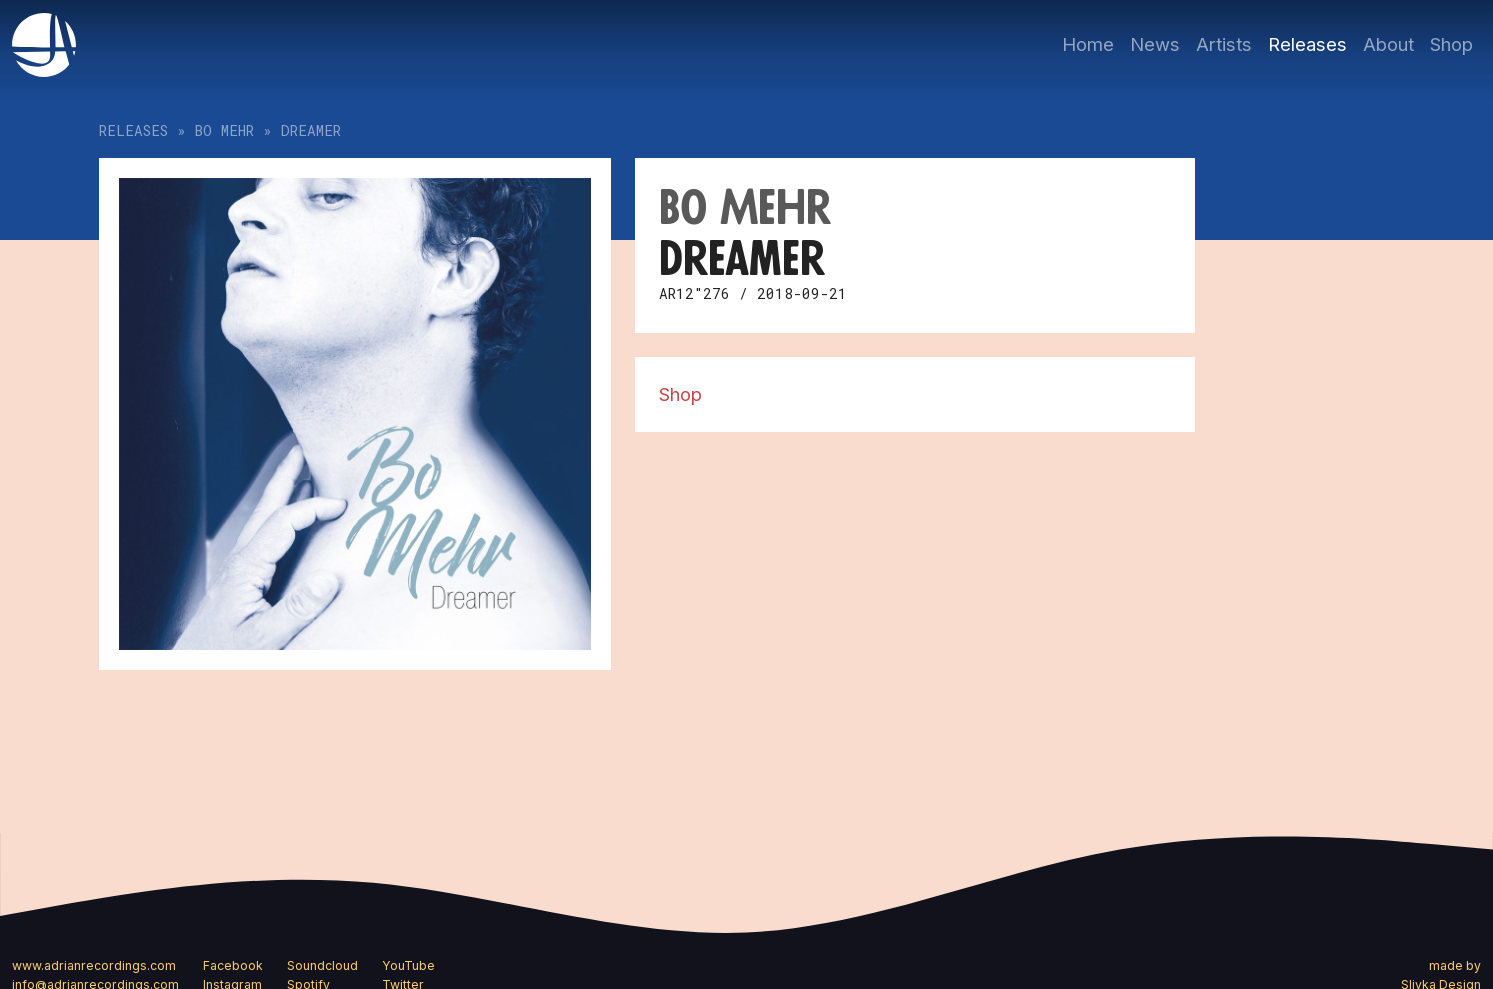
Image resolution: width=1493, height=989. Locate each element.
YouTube (408, 965)
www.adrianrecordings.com (94, 965)
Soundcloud (322, 965)
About (1388, 44)
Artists (1224, 44)
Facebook (233, 965)
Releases (1307, 44)
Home (1088, 44)
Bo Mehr (224, 130)
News (1155, 44)
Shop (1451, 44)
